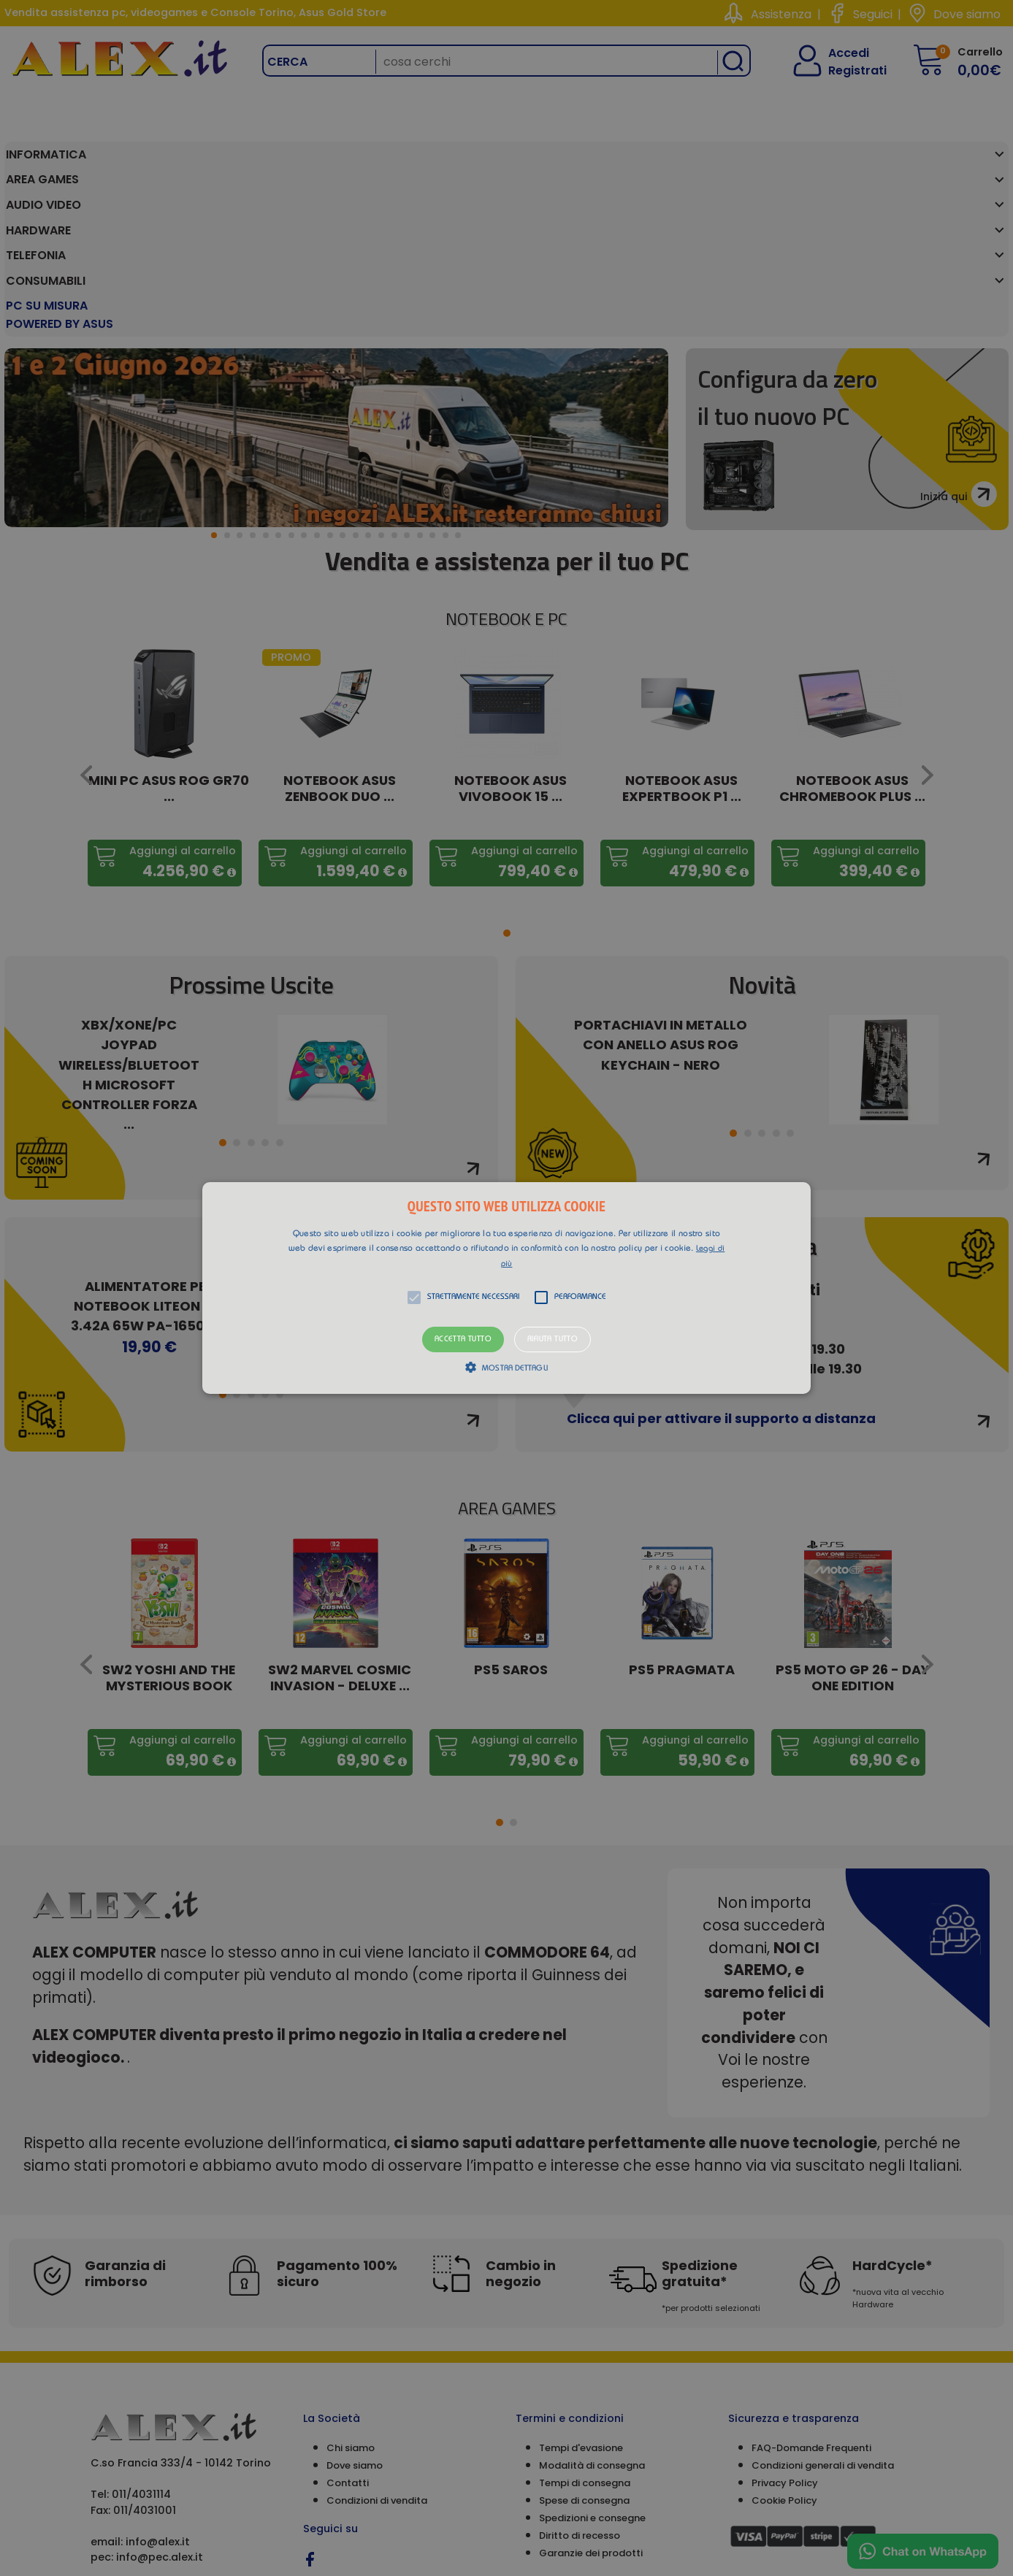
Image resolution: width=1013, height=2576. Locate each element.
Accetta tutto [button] (463, 1339)
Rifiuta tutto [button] (552, 1339)
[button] (506, 1288)
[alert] (506, 1288)
